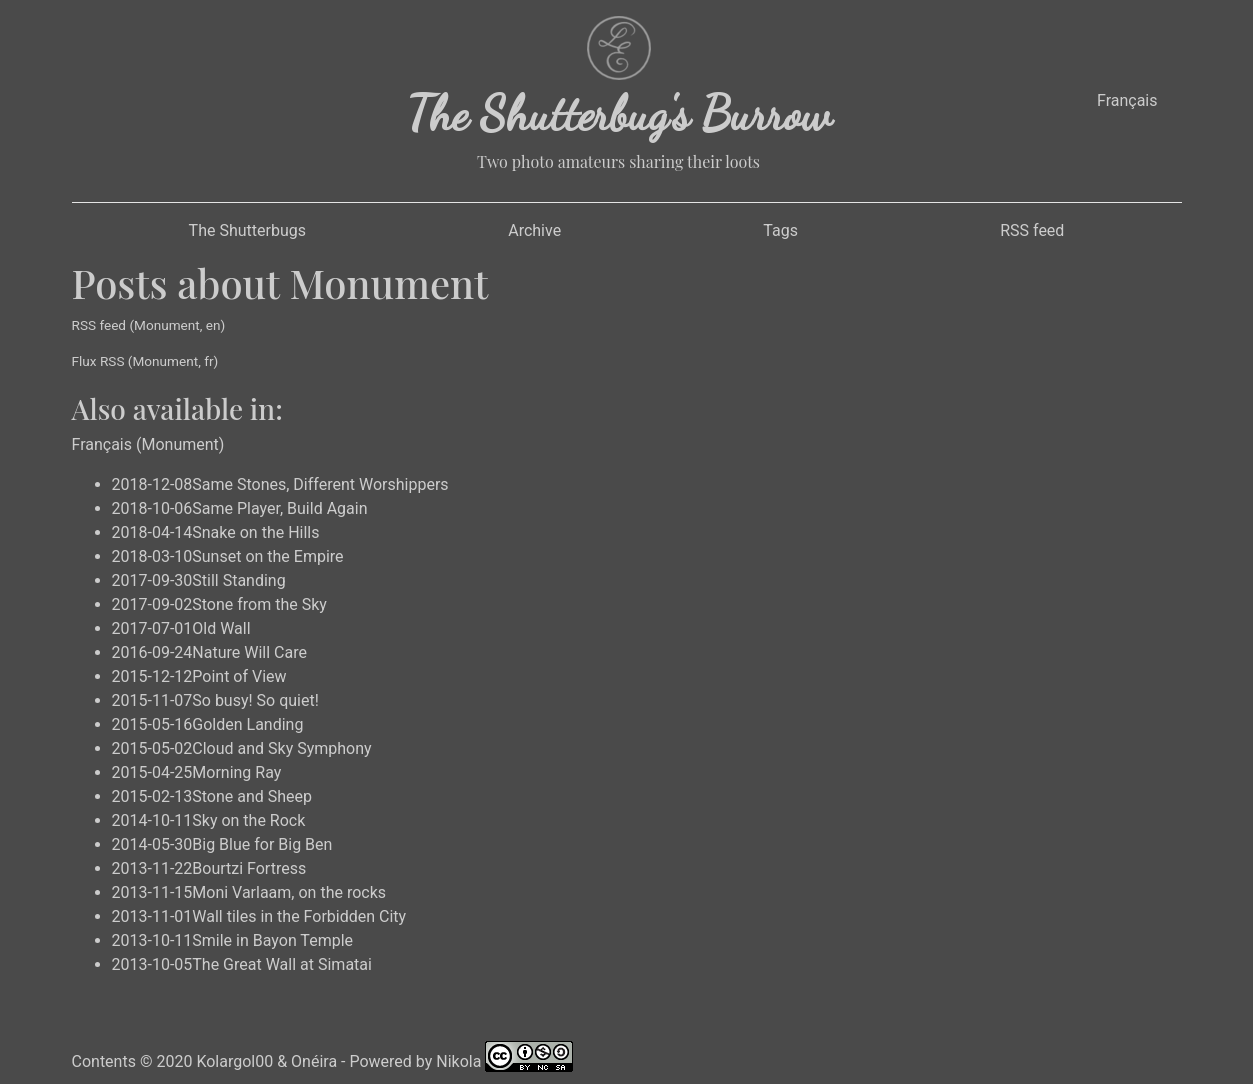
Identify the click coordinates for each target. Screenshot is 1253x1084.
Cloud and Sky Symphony (281, 748)
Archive (534, 230)
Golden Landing (247, 724)
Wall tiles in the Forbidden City (299, 916)
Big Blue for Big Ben (262, 844)
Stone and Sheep (252, 796)
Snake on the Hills (255, 532)
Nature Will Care (249, 652)
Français (1127, 100)
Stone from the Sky (259, 604)
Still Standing (238, 580)
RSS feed (1032, 230)
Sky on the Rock (248, 820)
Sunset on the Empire (267, 556)
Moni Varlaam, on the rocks (289, 892)
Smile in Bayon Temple (272, 940)
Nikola (458, 1061)
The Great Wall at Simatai (282, 964)
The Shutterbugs (247, 230)
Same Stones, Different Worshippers (320, 484)
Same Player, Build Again (279, 508)
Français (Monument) (148, 444)
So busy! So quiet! (255, 700)
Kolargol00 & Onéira (266, 1061)
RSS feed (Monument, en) (149, 325)
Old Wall (221, 628)
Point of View (239, 676)
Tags (780, 230)
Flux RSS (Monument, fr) (145, 361)
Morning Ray (236, 772)
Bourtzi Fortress (249, 868)
